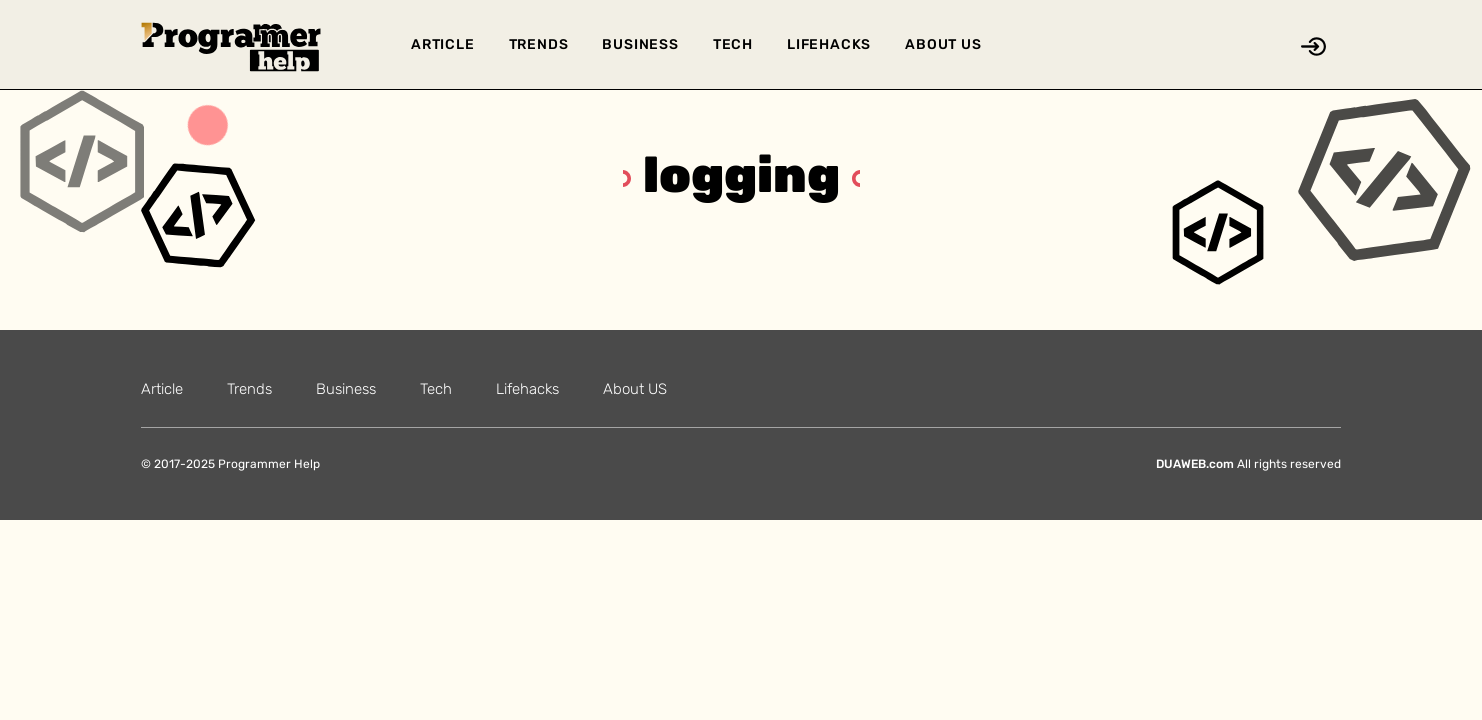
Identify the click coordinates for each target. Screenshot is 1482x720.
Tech (733, 44)
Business (640, 44)
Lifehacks (829, 44)
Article (443, 44)
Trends (539, 44)
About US (943, 44)
